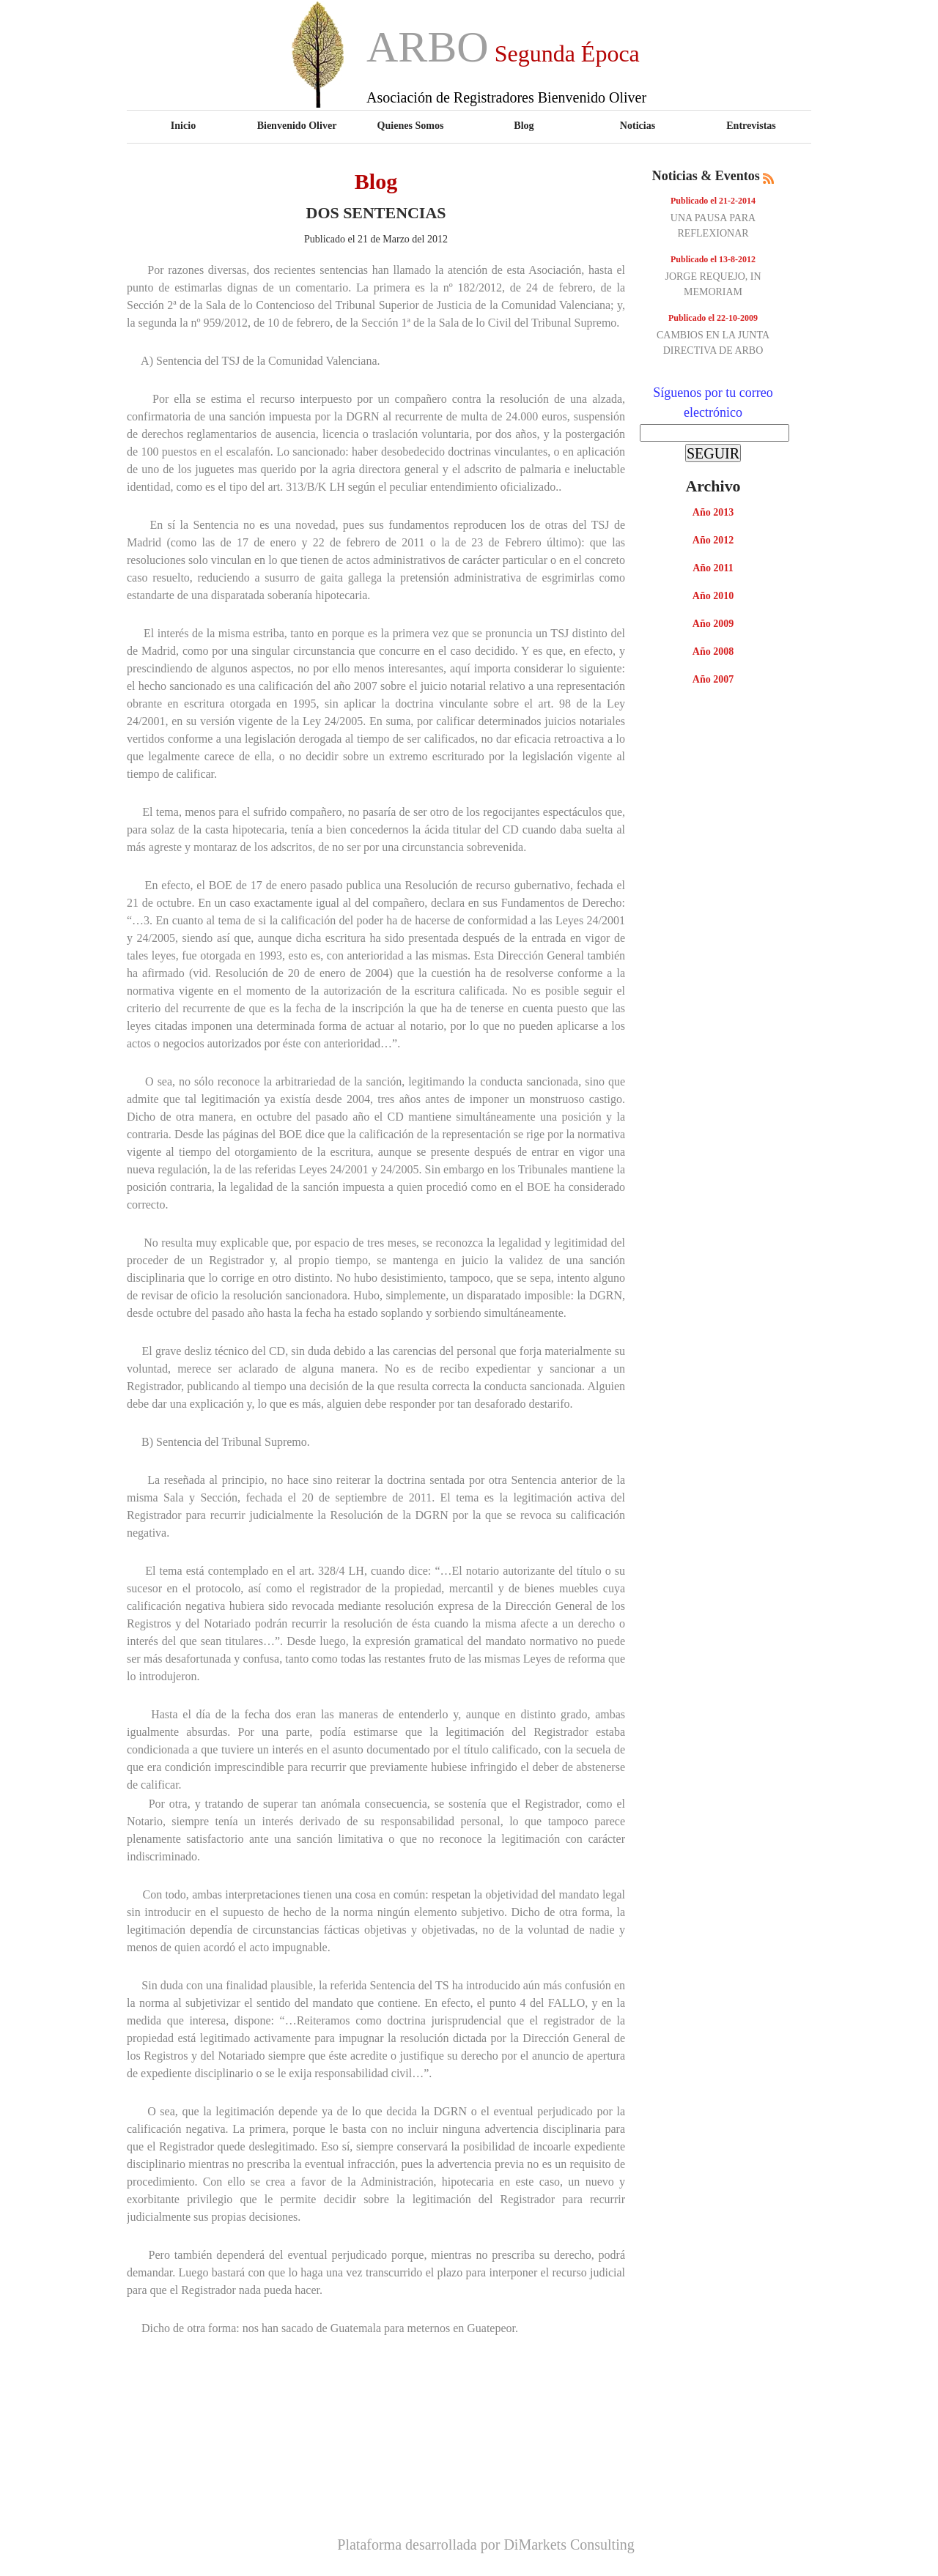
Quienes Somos (410, 125)
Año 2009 (713, 623)
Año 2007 (713, 679)
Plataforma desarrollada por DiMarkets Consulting (485, 2544)
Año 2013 (713, 512)
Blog (523, 125)
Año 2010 (713, 595)
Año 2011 (713, 568)
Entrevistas (751, 125)
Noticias (637, 125)
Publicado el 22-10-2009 (713, 318)
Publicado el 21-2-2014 (713, 201)
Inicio (183, 125)
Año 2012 (713, 540)
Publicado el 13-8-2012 (713, 259)
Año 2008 (713, 651)
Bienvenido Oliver (297, 125)
